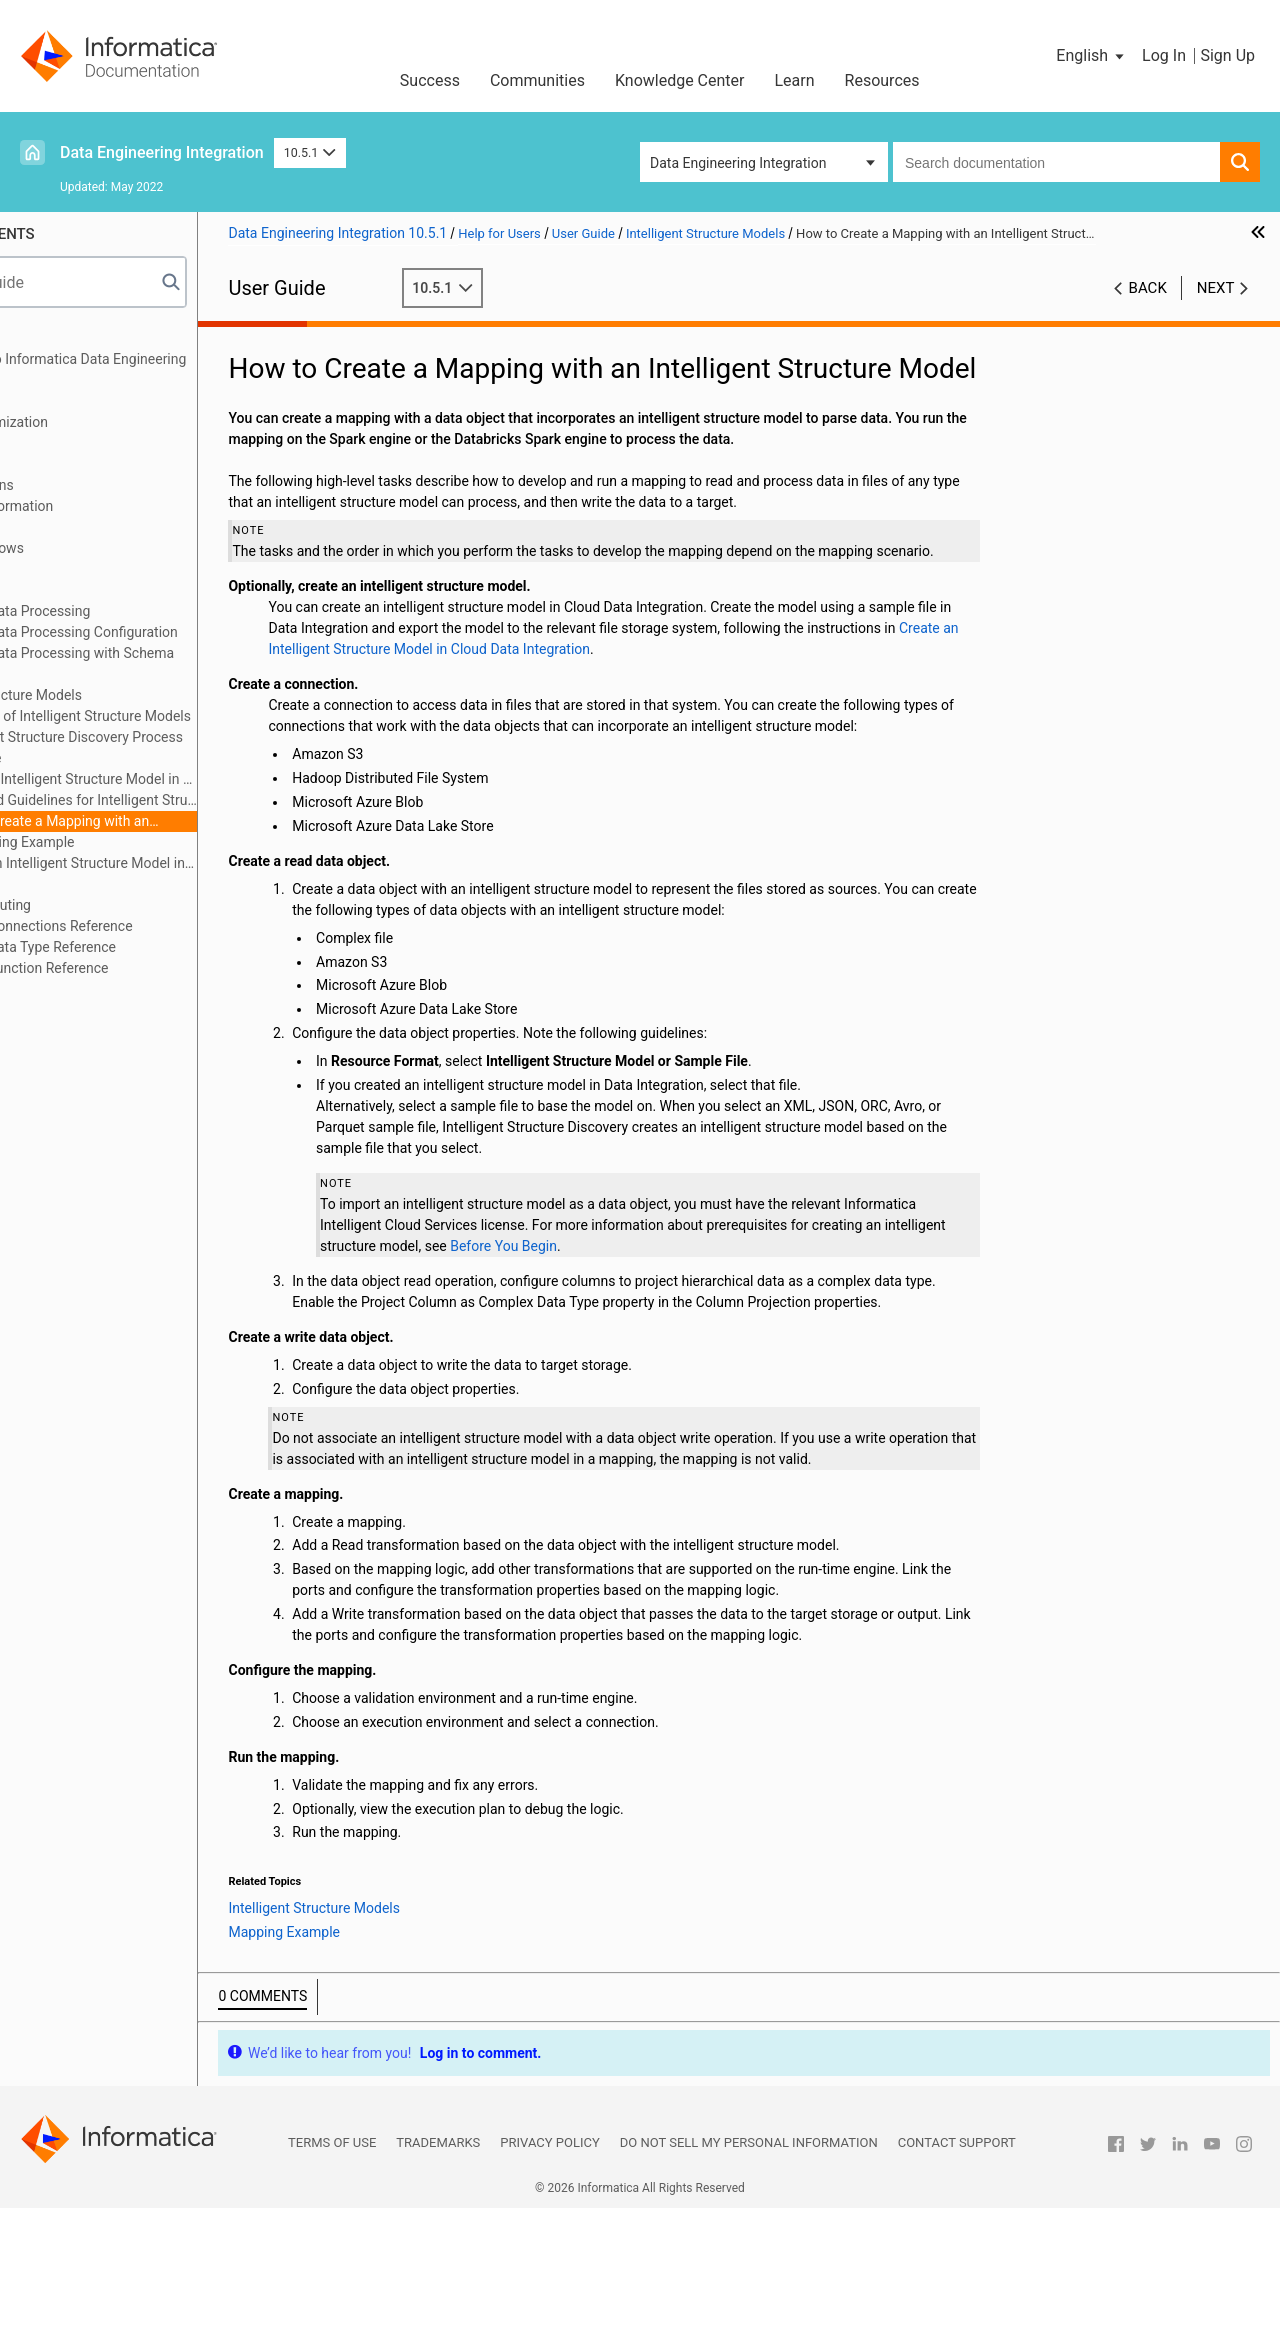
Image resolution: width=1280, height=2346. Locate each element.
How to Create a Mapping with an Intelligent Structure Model (157, 822)
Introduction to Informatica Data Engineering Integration (171, 369)
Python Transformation (104, 506)
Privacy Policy (549, 2280)
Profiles (56, 569)
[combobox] (1056, 162)
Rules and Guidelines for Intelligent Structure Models (191, 800)
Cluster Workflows (89, 548)
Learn (795, 80)
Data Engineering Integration (162, 152)
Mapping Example (139, 842)
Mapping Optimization (101, 422)
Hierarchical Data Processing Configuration (166, 632)
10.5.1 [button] (310, 152)
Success (430, 80)
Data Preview (73, 527)
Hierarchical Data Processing (123, 611)
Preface (57, 338)
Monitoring (67, 590)
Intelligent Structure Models (118, 695)
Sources (58, 443)
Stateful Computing (93, 905)
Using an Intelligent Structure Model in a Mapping (191, 779)
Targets (56, 464)
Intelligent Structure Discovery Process (184, 737)
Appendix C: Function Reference (132, 968)
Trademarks (438, 2280)
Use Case (93, 758)
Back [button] (1148, 288)
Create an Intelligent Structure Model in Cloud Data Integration (175, 864)
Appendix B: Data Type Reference (135, 947)
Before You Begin (763, 1321)
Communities (537, 80)
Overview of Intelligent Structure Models (188, 716)
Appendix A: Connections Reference (144, 926)
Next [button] (1216, 288)
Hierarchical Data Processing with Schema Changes (165, 663)
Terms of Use (332, 2280)
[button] (1091, 56)
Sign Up (1227, 55)
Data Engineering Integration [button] (738, 163)
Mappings (64, 401)
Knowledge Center (680, 80)
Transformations (84, 485)
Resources (882, 80)
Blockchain (67, 884)
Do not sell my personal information (749, 2280)
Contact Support (957, 2280)
